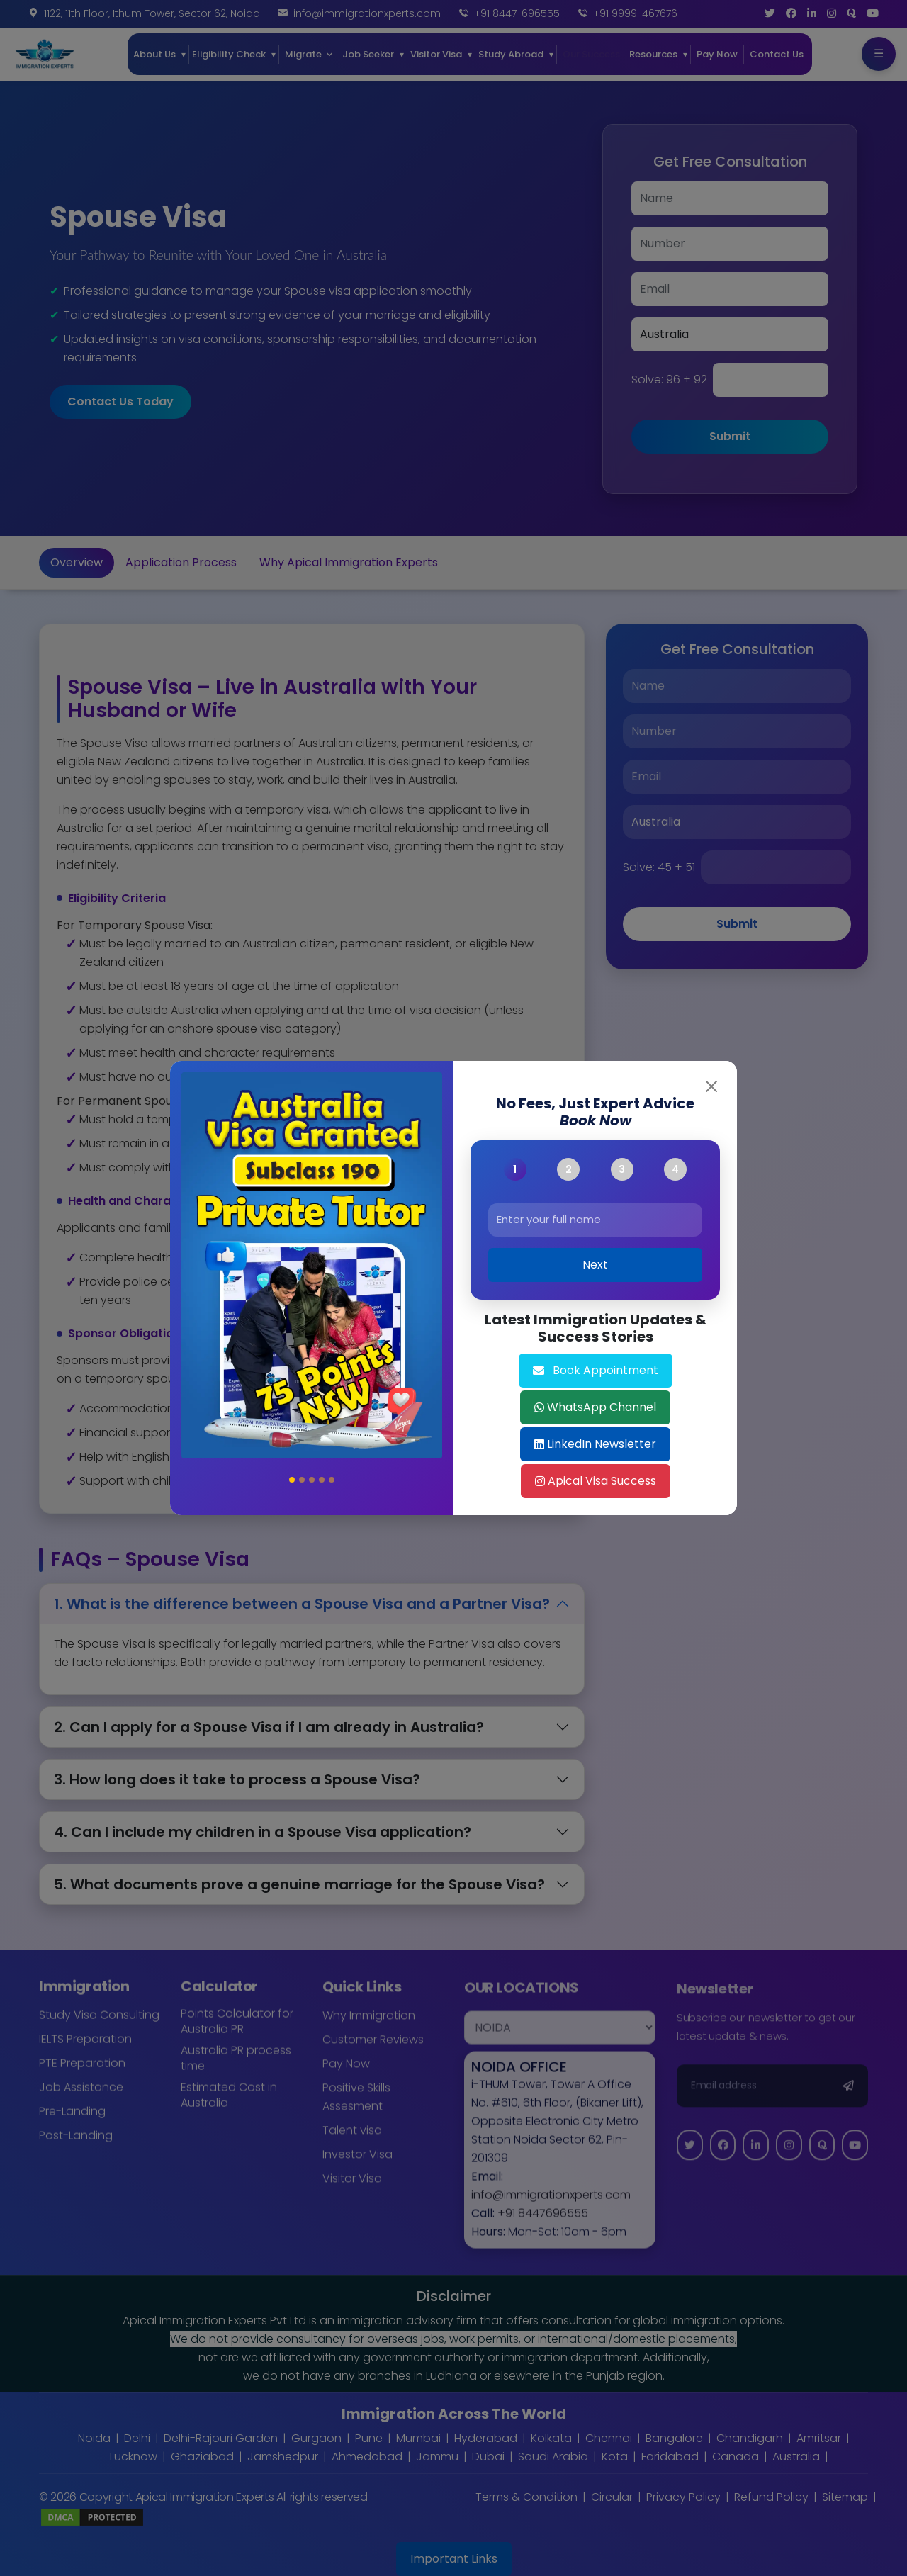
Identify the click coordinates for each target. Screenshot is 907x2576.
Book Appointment (595, 1370)
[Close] (711, 1086)
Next (595, 1264)
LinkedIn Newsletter (595, 1444)
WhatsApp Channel (595, 1407)
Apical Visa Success (595, 1481)
